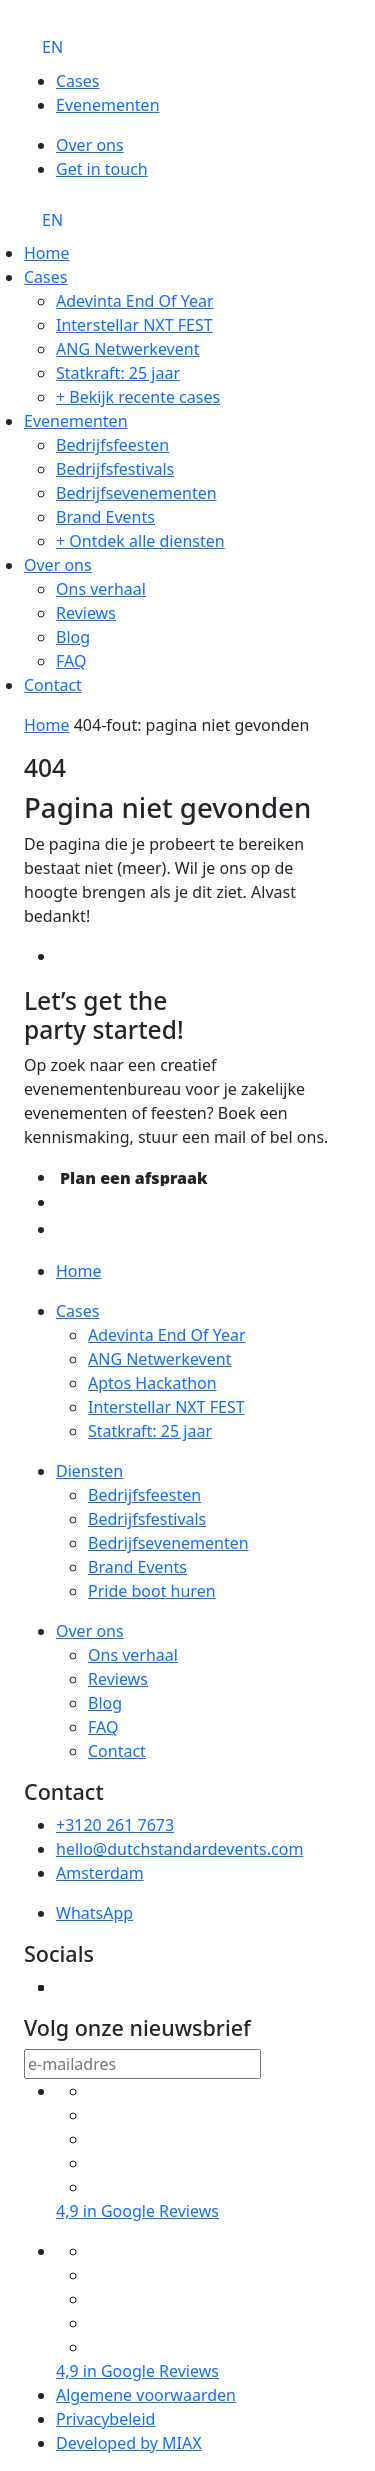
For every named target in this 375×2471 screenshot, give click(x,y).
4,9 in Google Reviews (137, 2211)
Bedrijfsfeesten (112, 445)
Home (47, 253)
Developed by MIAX (129, 2443)
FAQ (71, 661)
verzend (294, 2066)
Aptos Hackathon (152, 1383)
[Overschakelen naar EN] (52, 46)
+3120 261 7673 (115, 1825)
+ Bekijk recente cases (138, 397)
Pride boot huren (152, 1591)
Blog (73, 637)
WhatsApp (94, 1913)
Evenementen (108, 105)
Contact (53, 685)
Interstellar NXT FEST (134, 325)
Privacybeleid (105, 2419)
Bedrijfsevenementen (136, 493)
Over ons (90, 145)
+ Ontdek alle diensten (140, 541)
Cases (77, 81)
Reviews (86, 613)
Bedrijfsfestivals (115, 469)
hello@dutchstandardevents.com (179, 1849)
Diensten (89, 1471)
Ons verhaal (101, 589)
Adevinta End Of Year (135, 301)
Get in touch (102, 169)
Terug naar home (130, 958)
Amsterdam (100, 1873)
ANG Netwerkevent (127, 349)
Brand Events (105, 517)
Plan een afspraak (134, 1178)
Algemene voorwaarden (146, 2395)
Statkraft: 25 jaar (118, 373)
